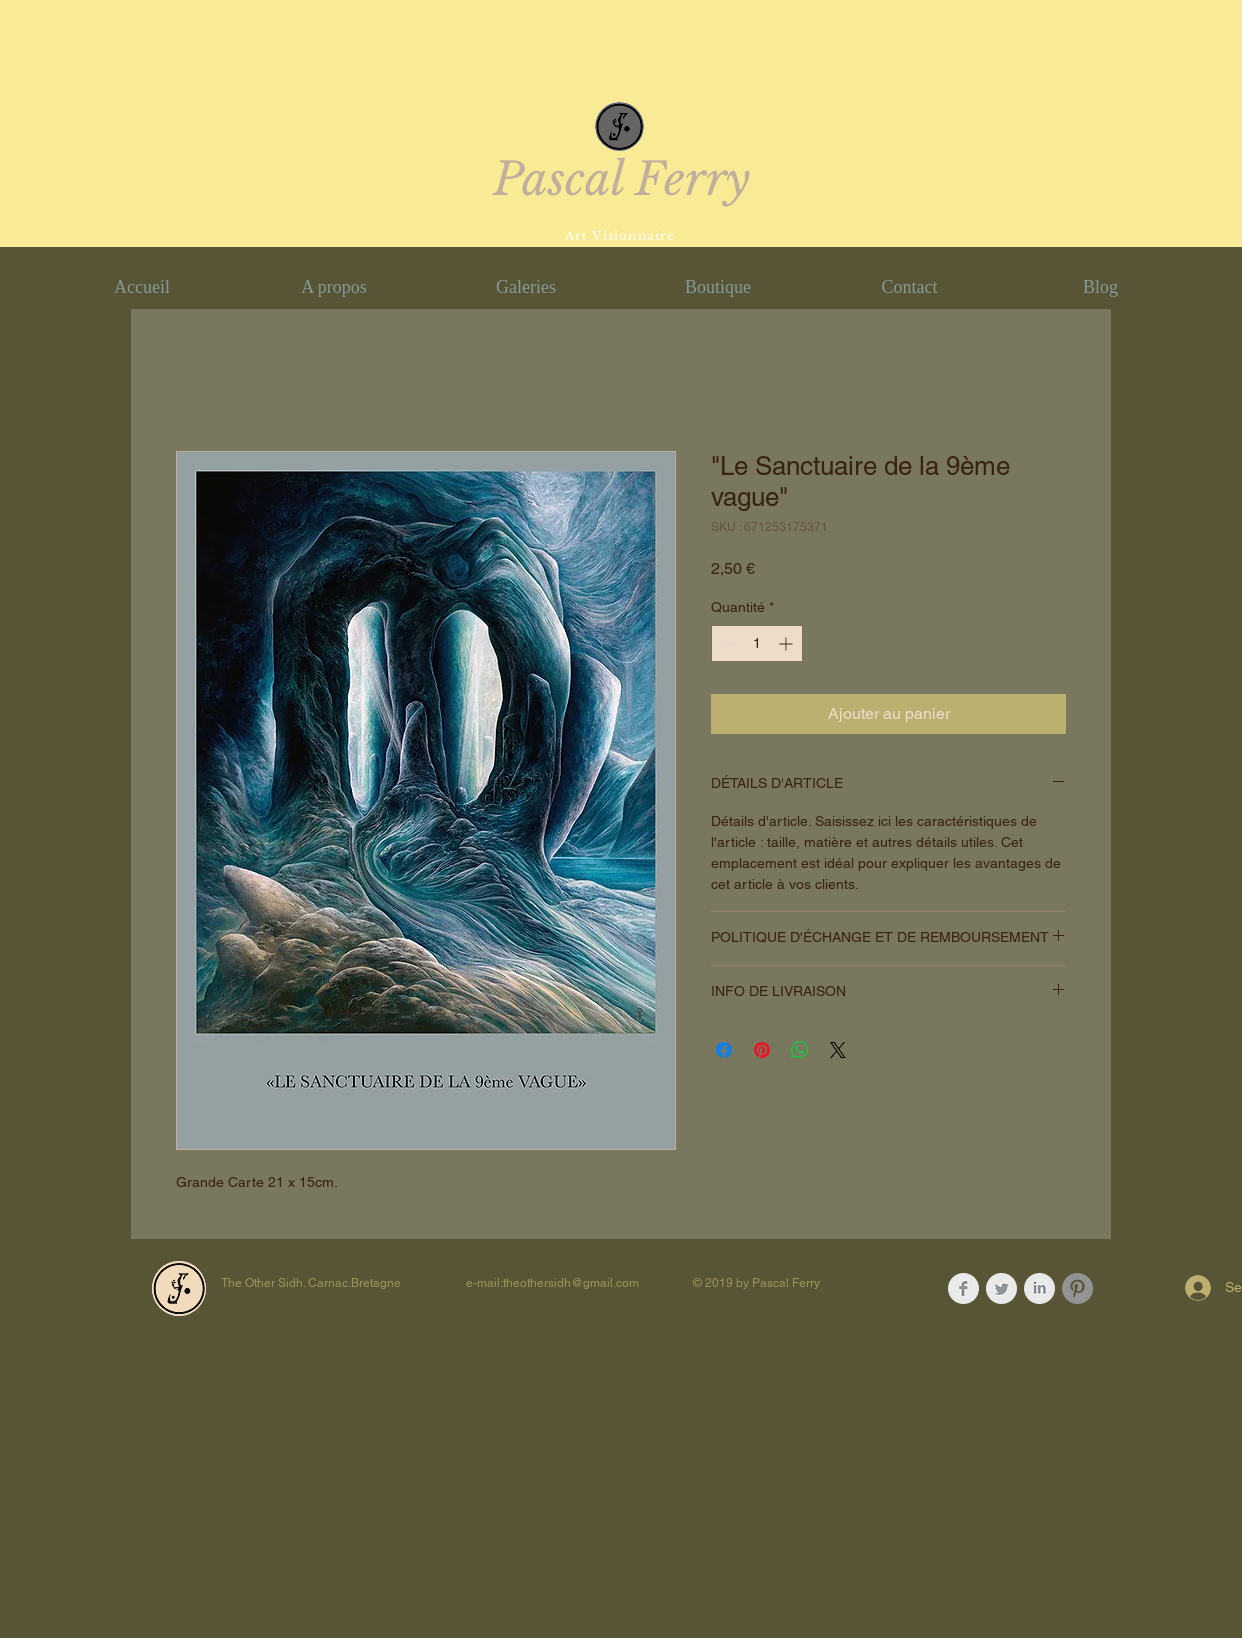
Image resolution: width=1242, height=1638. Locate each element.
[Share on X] (838, 1050)
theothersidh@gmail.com (571, 1283)
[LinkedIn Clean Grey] (1039, 1288)
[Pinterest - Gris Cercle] (1077, 1288)
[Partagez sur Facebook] (724, 1050)
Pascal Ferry (621, 179)
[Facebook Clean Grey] (963, 1288)
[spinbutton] (757, 643)
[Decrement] (726, 643)
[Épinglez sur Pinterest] (762, 1050)
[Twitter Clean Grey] (1001, 1288)
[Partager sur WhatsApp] (800, 1050)
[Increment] (787, 643)
